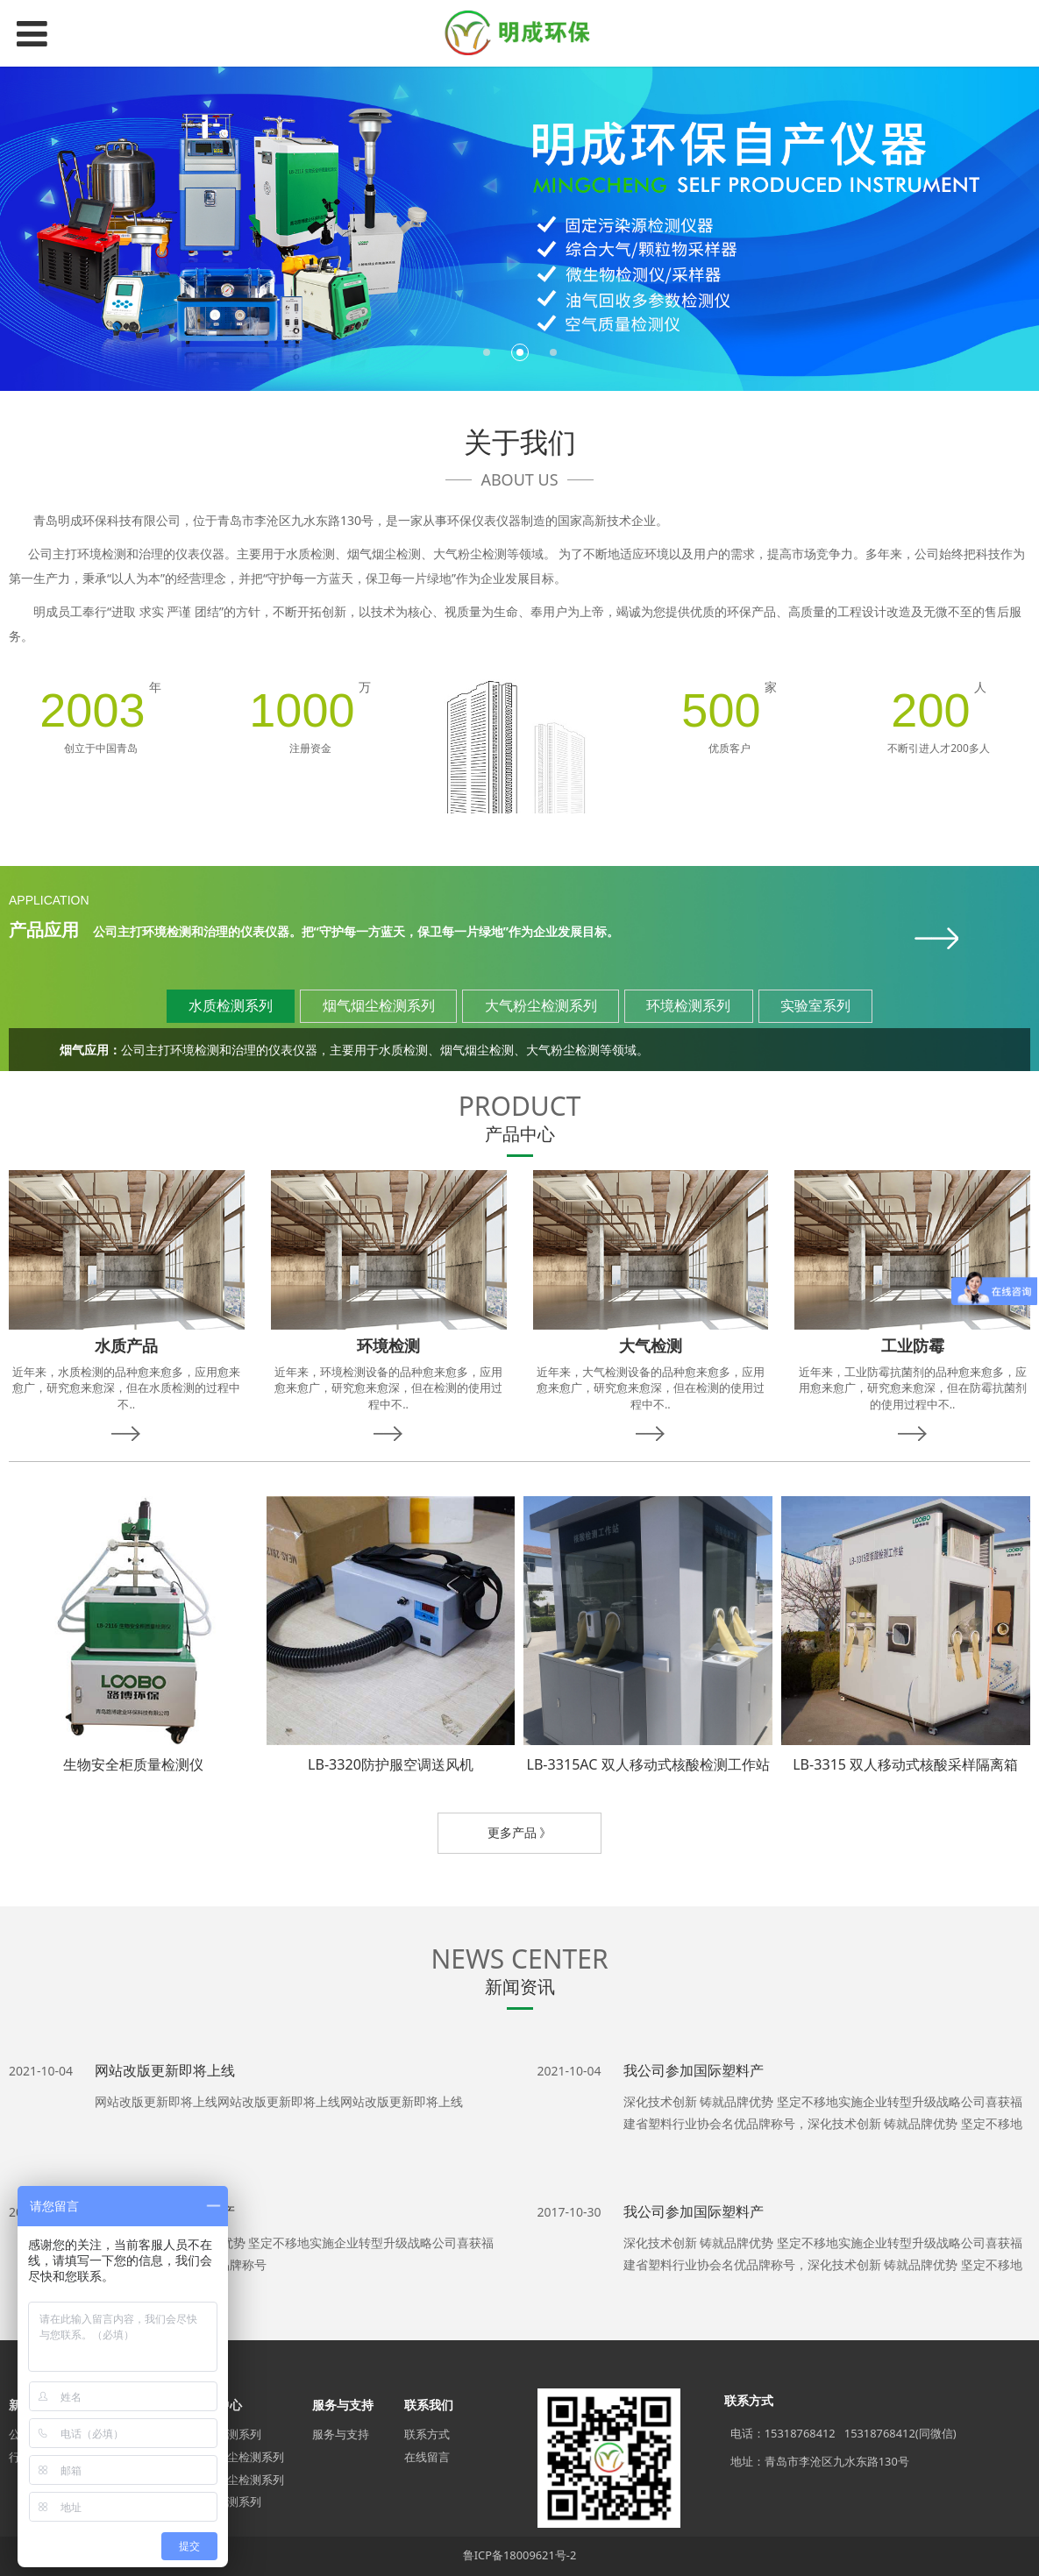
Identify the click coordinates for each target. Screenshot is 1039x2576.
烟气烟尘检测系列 (238, 2457)
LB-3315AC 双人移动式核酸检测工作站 (647, 1764)
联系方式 (427, 2434)
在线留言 (427, 2457)
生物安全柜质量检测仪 (133, 1764)
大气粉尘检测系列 (238, 2479)
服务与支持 (340, 2434)
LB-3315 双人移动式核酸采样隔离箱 (905, 1764)
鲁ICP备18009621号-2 (520, 2555)
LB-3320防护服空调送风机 (390, 1764)
